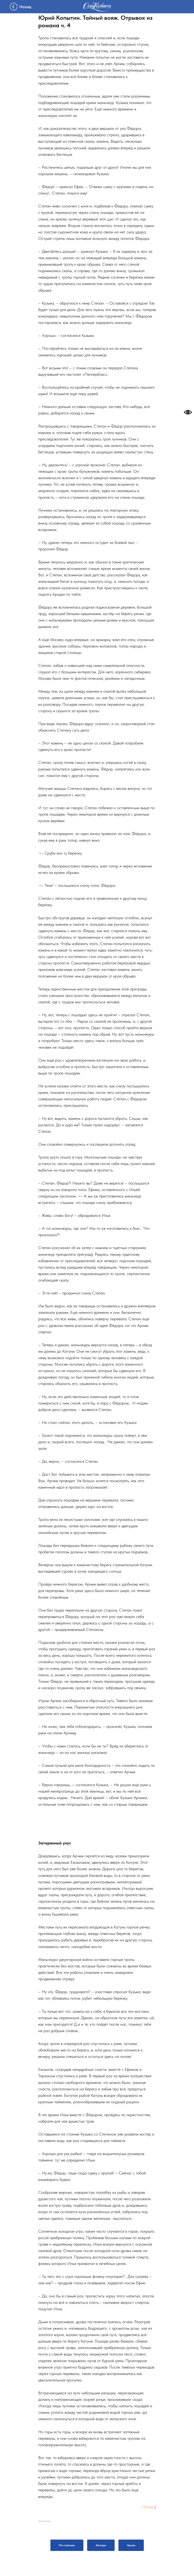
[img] (97, 6)
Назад (148, 2510)
